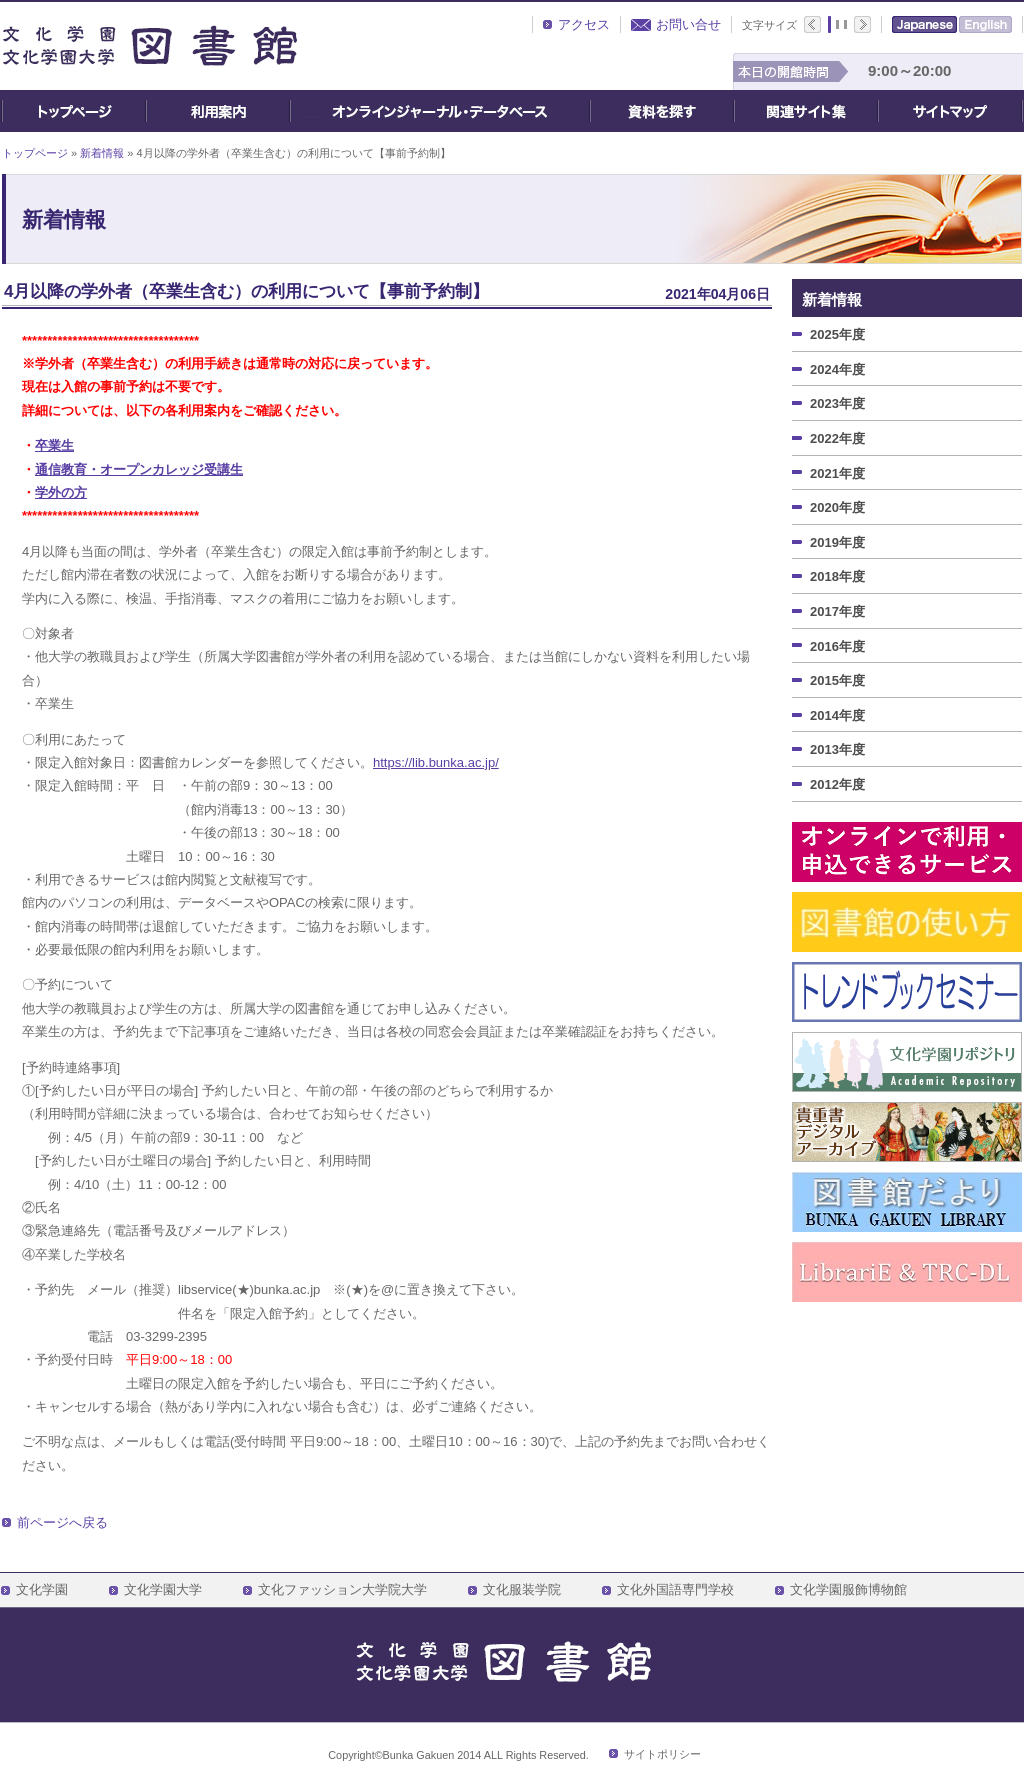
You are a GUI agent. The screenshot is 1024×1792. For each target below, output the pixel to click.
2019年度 (837, 542)
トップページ (73, 111)
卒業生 (54, 445)
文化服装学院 (522, 1590)
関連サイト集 (806, 111)
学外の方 (61, 492)
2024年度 (837, 369)
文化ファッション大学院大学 (342, 1590)
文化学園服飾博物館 (848, 1590)
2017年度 (837, 611)
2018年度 (837, 576)
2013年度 (837, 749)
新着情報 (102, 153)
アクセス (584, 24)
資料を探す (662, 111)
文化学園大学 (163, 1590)
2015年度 (837, 680)
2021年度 (837, 473)
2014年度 (837, 715)
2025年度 (837, 334)
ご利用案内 (218, 111)
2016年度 (837, 646)
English (985, 24)
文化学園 (42, 1590)
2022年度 (837, 438)
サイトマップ (950, 111)
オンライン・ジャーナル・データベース (440, 111)
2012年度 (837, 784)
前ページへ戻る (62, 1522)
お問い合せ (688, 24)
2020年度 (837, 507)
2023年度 (837, 403)
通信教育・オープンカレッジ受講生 (139, 469)
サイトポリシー (662, 1754)
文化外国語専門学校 (675, 1590)
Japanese (924, 24)
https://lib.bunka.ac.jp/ (436, 762)
